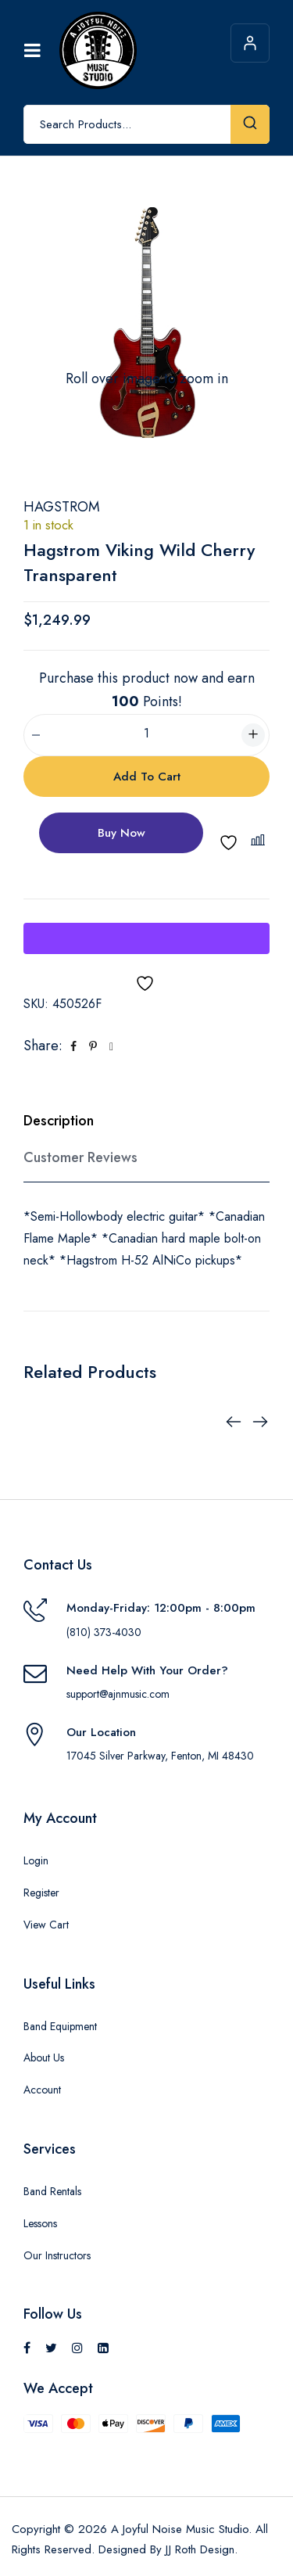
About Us (43, 2057)
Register (41, 1892)
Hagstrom (61, 507)
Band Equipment (60, 2026)
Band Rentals (52, 2191)
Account (42, 2089)
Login (35, 1860)
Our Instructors (57, 2255)
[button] (260, 840)
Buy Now (121, 832)
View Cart (46, 1924)
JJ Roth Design (200, 2549)
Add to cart (146, 776)
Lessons (40, 2223)
